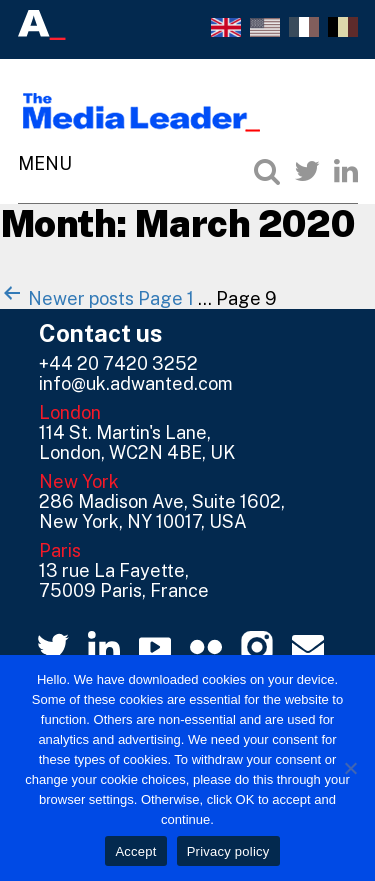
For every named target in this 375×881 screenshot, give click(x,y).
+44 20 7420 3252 (118, 363)
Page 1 (166, 298)
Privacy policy (228, 851)
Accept (135, 851)
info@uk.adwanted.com (136, 383)
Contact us (101, 333)
